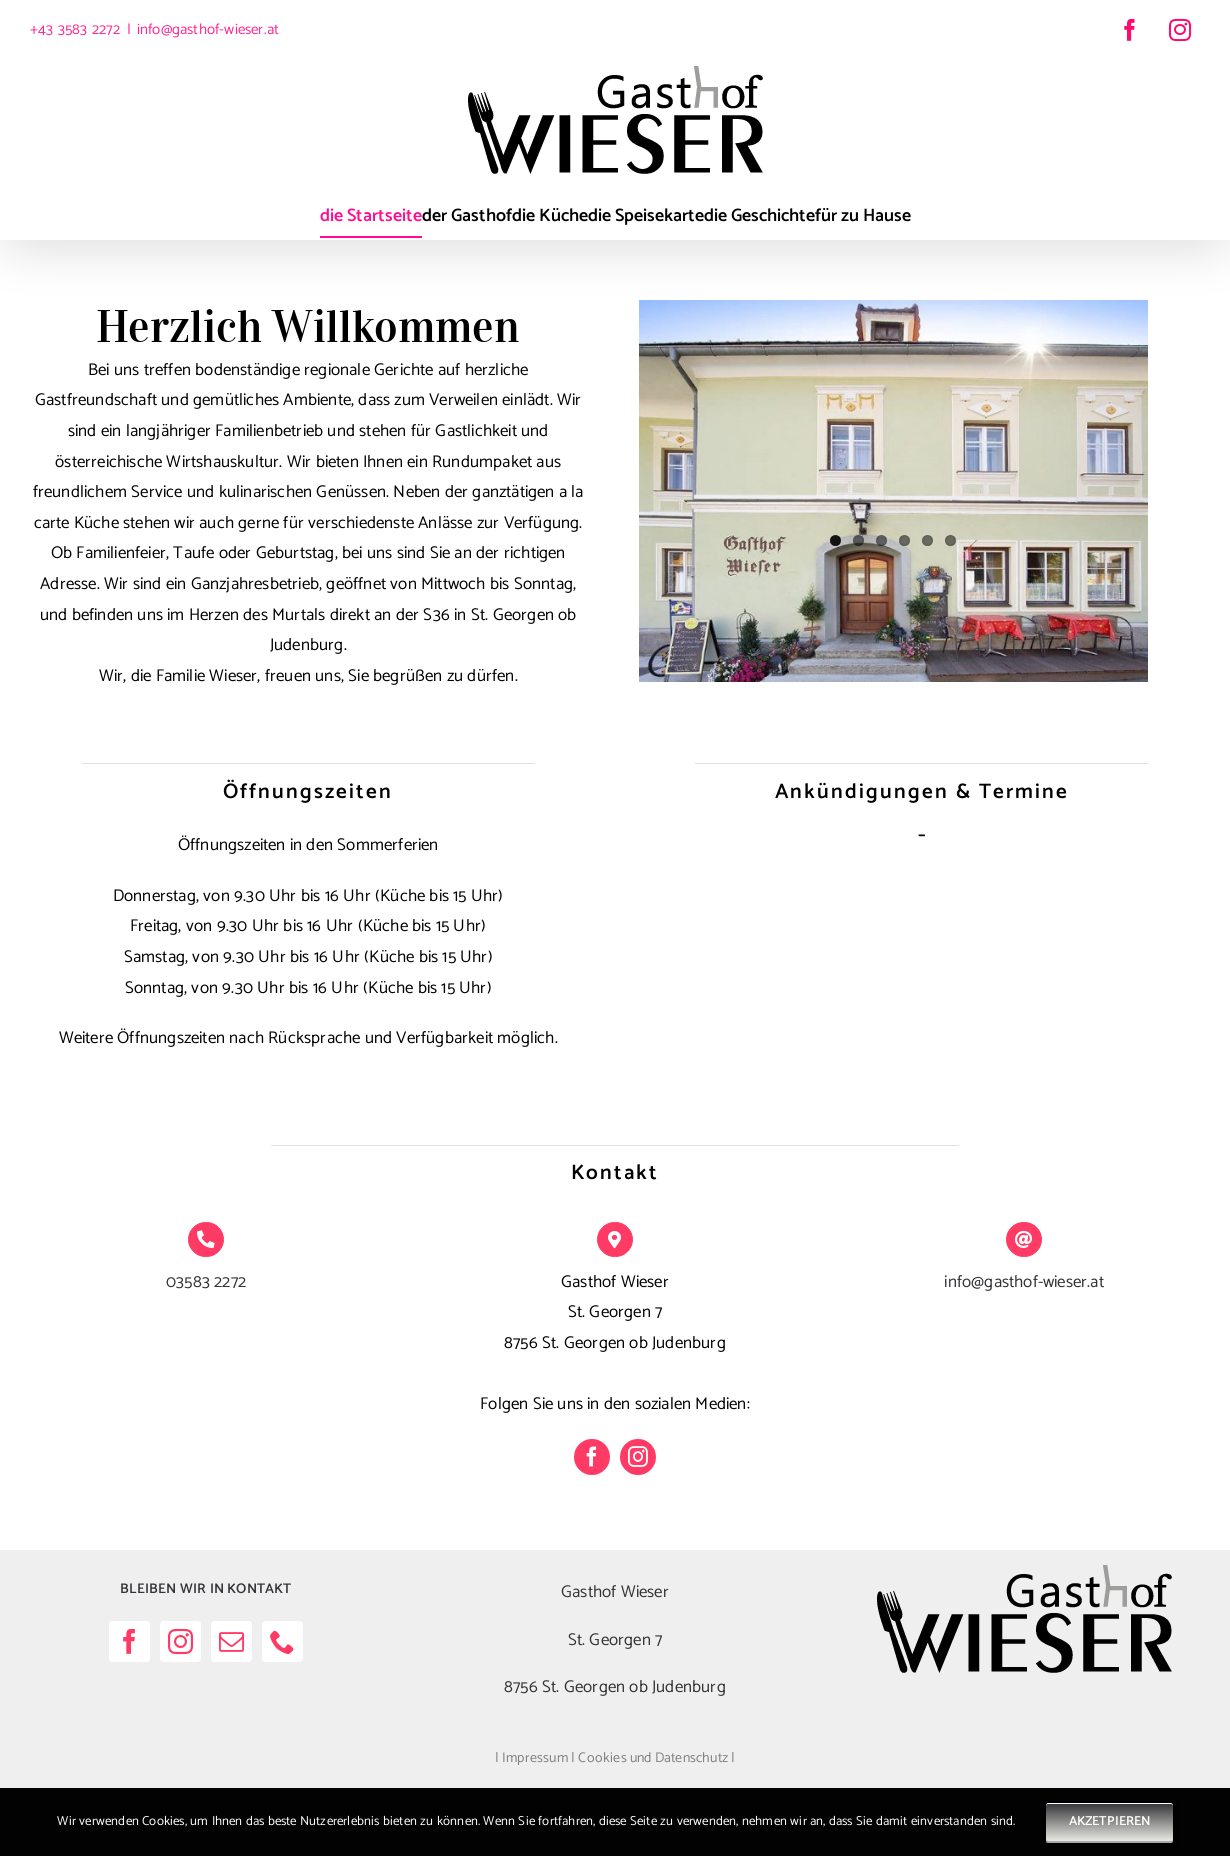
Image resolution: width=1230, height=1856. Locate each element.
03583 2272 (206, 1282)
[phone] (282, 1641)
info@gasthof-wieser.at (208, 29)
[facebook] (592, 1457)
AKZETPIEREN (1109, 1821)
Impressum (535, 1758)
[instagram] (638, 1457)
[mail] (231, 1641)
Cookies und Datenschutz (653, 1758)
